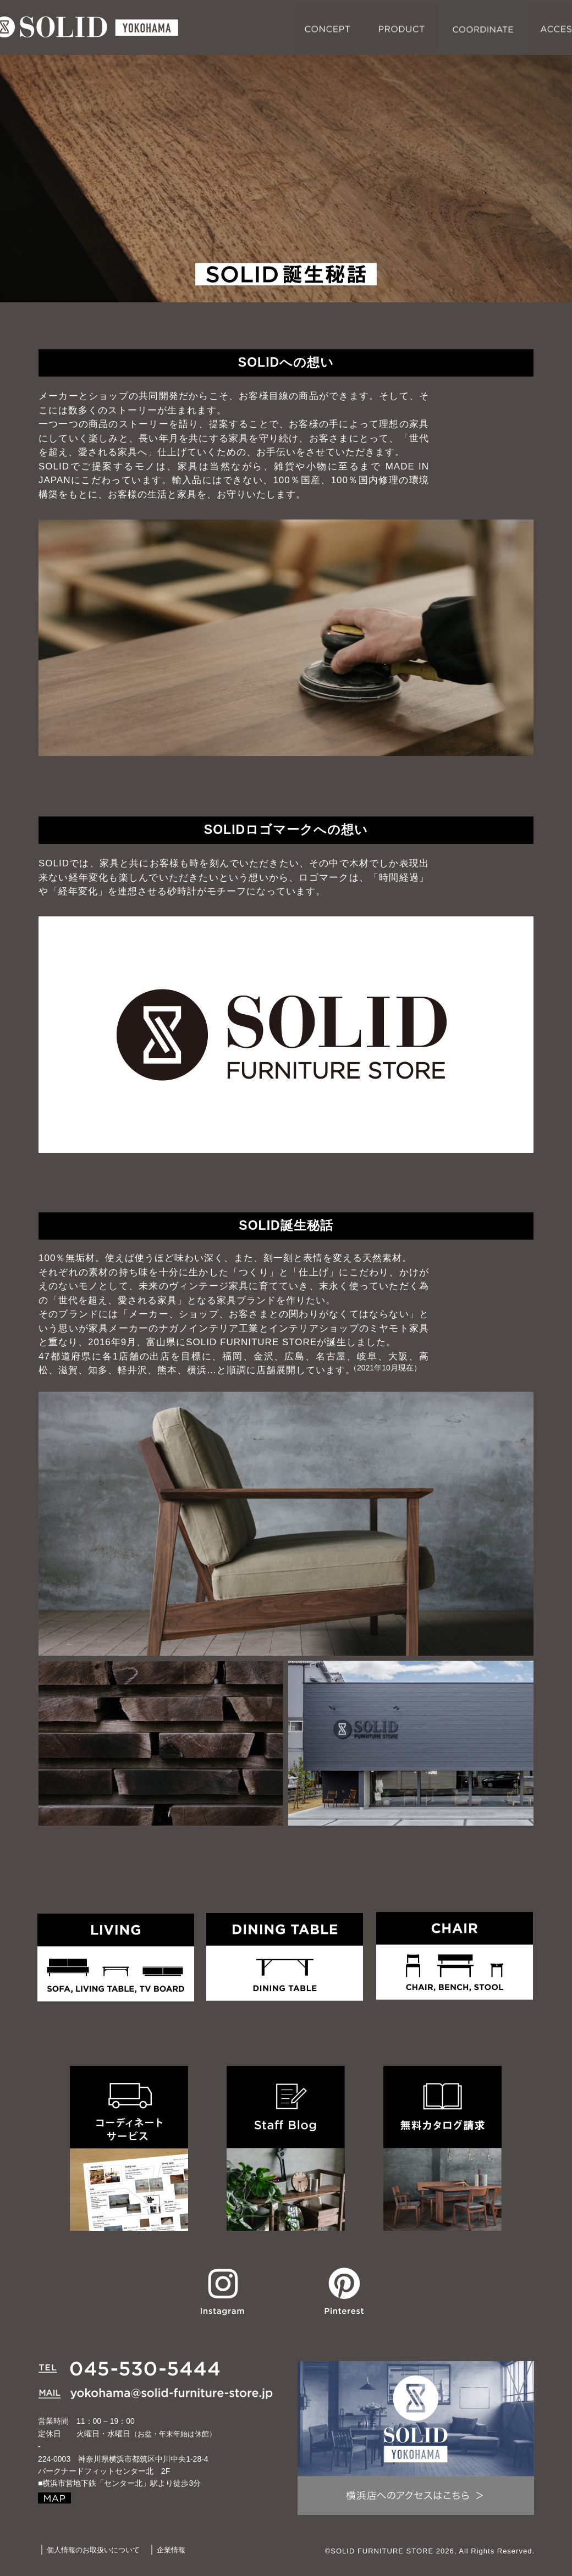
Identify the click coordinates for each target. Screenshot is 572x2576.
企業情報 (171, 2550)
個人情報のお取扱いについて (93, 2550)
